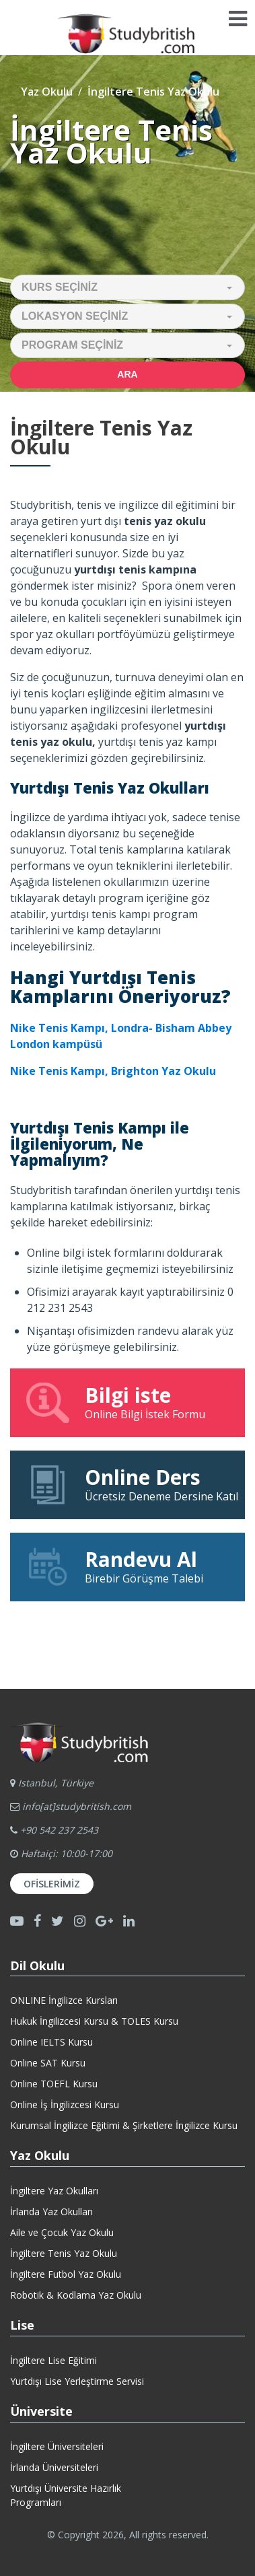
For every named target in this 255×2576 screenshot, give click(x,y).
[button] (127, 287)
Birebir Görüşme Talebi (127, 1566)
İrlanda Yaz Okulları (51, 2211)
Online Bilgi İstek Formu (127, 1402)
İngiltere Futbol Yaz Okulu (65, 2274)
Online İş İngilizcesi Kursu (64, 2104)
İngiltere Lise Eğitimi (53, 2360)
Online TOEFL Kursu (54, 2083)
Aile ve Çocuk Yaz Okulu (62, 2232)
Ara (127, 374)
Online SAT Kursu (47, 2062)
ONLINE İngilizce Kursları (64, 2000)
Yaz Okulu (47, 91)
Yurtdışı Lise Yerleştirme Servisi (77, 2381)
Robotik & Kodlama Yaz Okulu (75, 2295)
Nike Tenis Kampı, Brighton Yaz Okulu (113, 1071)
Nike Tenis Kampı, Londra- (82, 1027)
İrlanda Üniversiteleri (54, 2467)
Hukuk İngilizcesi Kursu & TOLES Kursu (94, 2021)
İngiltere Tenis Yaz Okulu (63, 2253)
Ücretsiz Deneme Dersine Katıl (131, 1484)
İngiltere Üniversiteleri (57, 2446)
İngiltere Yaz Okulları (54, 2190)
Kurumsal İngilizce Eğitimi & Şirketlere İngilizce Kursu (124, 2125)
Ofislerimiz (52, 1883)
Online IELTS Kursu (51, 2041)
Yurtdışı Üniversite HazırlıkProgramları (65, 2495)
